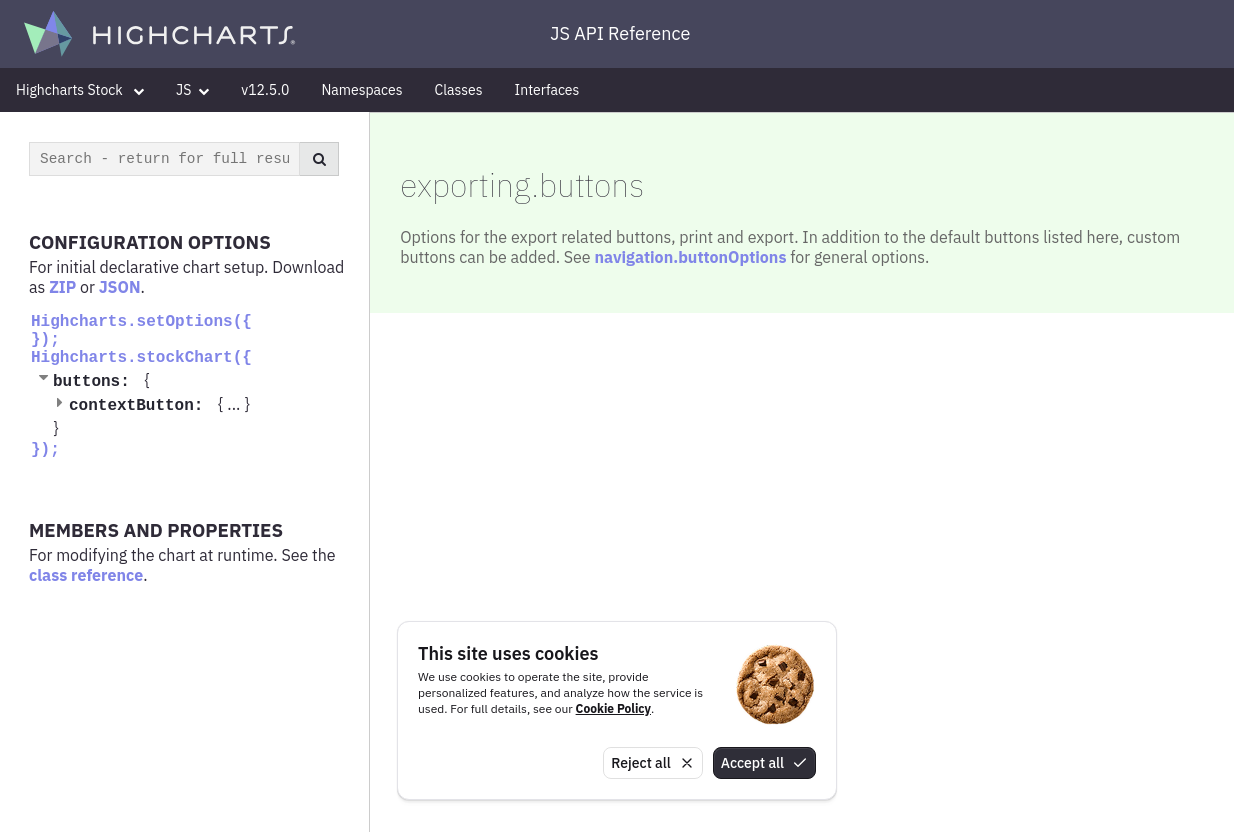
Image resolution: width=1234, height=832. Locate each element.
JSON (120, 287)
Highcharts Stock (80, 90)
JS (192, 90)
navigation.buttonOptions (690, 257)
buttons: (96, 382)
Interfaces (547, 90)
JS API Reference (620, 33)
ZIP (62, 287)
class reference (86, 575)
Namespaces (361, 90)
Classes (459, 90)
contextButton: (141, 406)
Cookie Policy (613, 708)
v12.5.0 (265, 90)
